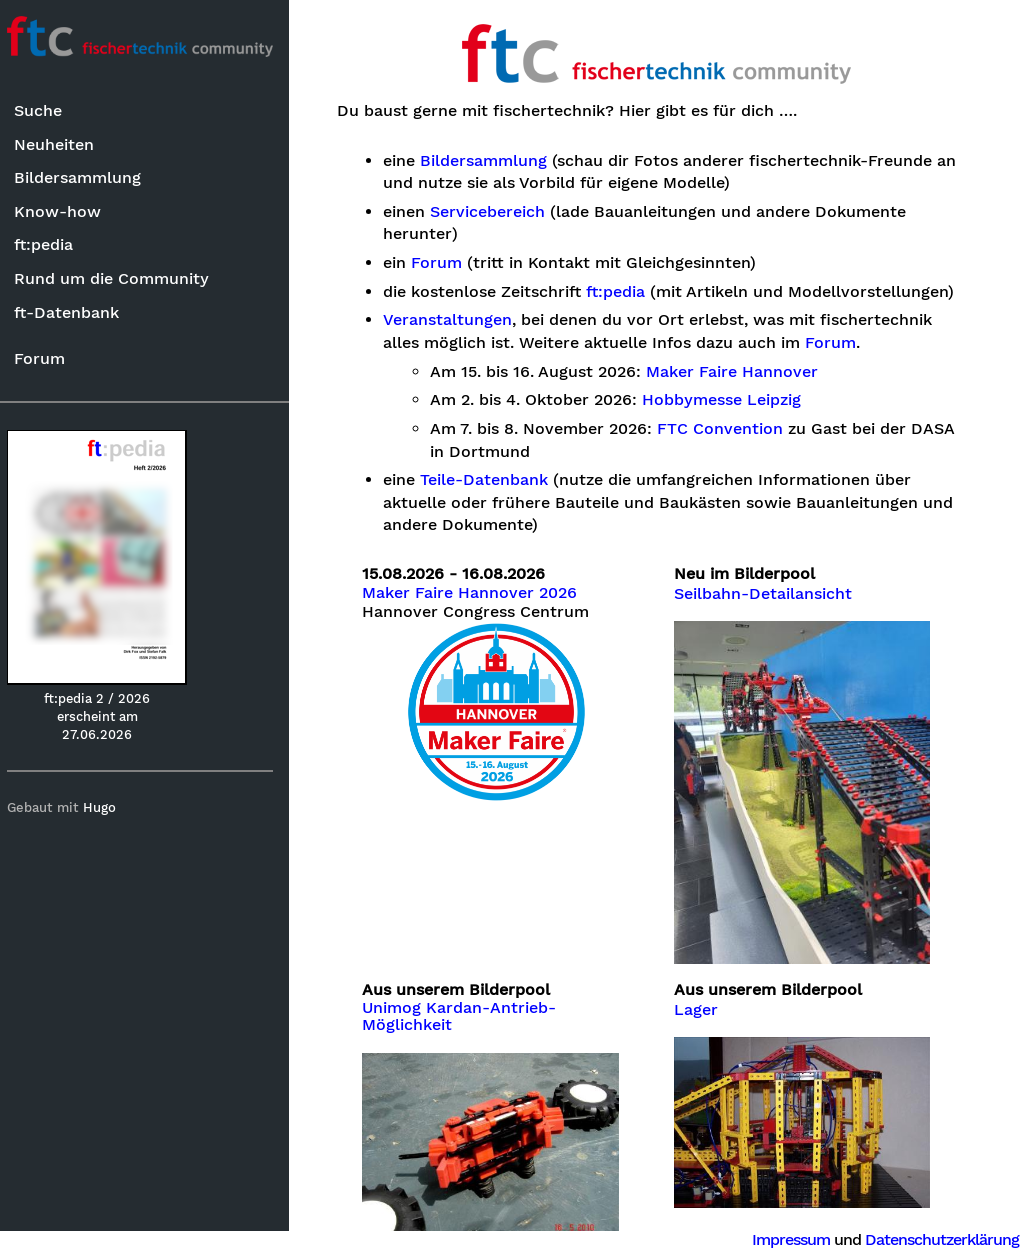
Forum (47, 358)
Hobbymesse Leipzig (732, 400)
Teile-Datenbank (495, 480)
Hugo (108, 808)
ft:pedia (51, 245)
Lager (701, 1002)
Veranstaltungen (458, 320)
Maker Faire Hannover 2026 (480, 593)
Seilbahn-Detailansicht (768, 594)
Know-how (65, 211)
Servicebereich (498, 212)
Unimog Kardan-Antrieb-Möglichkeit (470, 1009)
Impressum (791, 1239)
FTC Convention (731, 429)
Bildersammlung (85, 178)
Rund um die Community (119, 278)
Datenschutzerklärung (942, 1239)
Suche (46, 111)
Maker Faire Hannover (743, 372)
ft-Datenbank (74, 312)
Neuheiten (62, 144)
